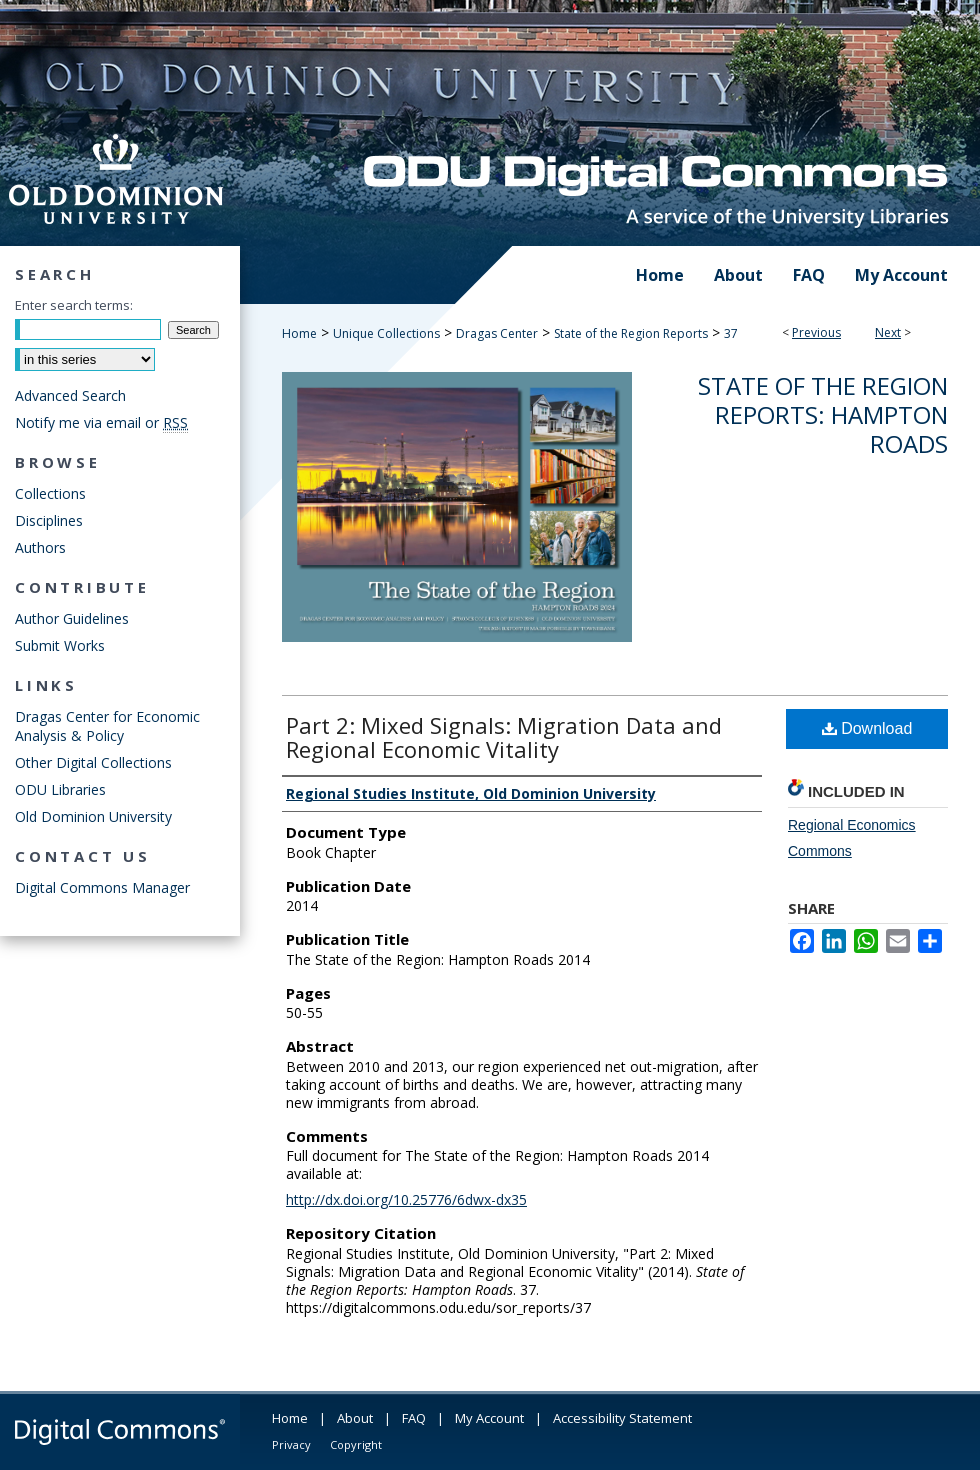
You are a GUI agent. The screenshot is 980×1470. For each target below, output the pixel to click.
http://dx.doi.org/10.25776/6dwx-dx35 (406, 1199)
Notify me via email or (101, 422)
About (355, 1418)
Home (299, 333)
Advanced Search (70, 395)
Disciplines (49, 520)
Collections (50, 493)
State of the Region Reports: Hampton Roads (823, 414)
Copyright (356, 1444)
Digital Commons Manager (102, 887)
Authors (40, 547)
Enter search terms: (74, 305)
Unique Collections (386, 333)
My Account (489, 1418)
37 (731, 333)
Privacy (291, 1444)
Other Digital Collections (93, 762)
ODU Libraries (60, 789)
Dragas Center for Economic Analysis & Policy (107, 726)
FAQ (414, 1418)
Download (867, 728)
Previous (816, 332)
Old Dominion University (93, 816)
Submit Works (60, 645)
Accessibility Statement (622, 1418)
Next (888, 332)
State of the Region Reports (631, 333)
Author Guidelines (72, 618)
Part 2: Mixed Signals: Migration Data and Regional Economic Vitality (504, 737)
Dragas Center (497, 333)
